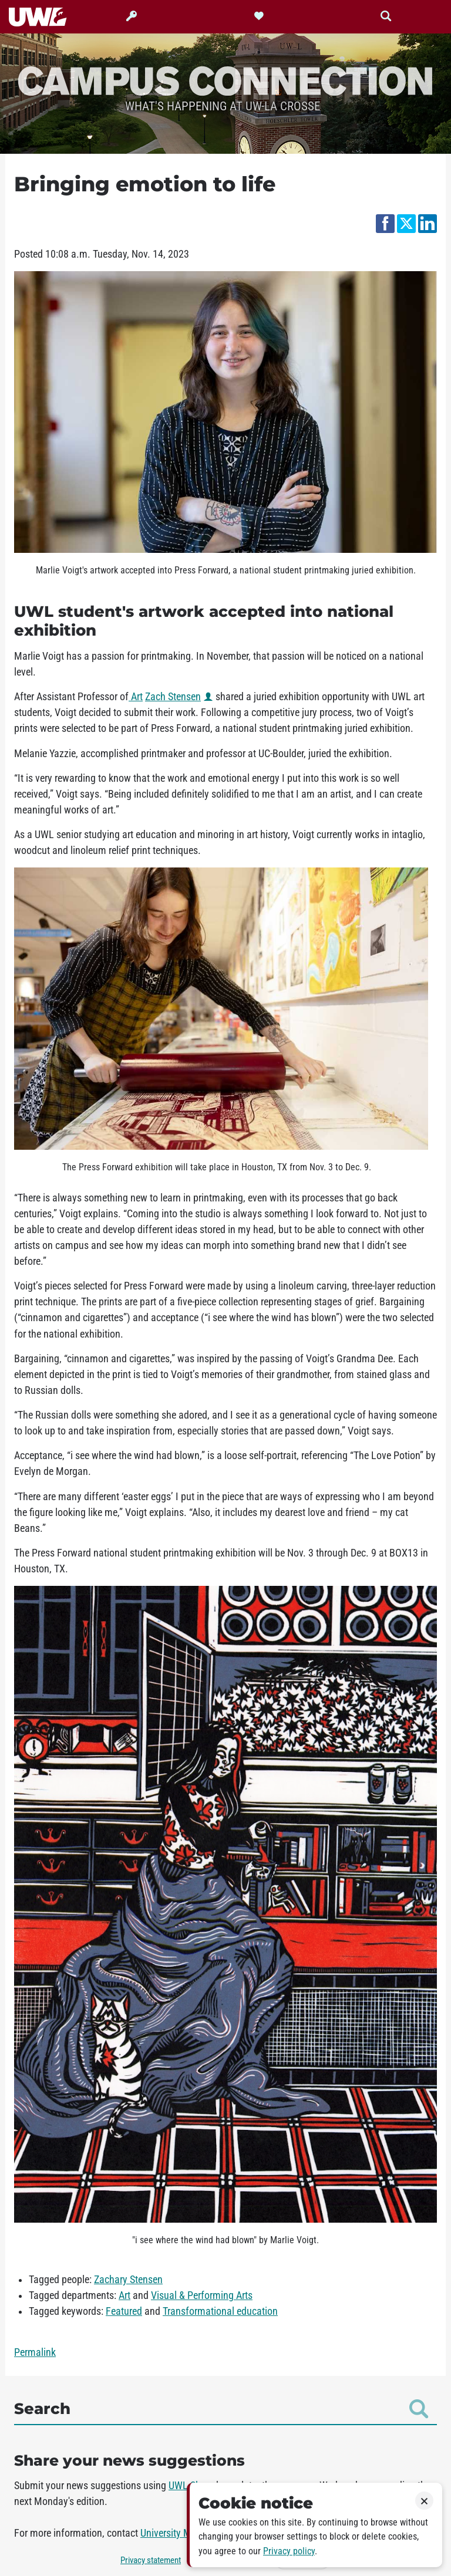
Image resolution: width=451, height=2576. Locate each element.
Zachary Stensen (128, 2279)
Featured (124, 2311)
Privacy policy (289, 2551)
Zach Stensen (173, 697)
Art (136, 697)
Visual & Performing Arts (202, 2295)
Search (221, 2408)
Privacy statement (150, 2560)
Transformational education (220, 2311)
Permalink (35, 2352)
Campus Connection (225, 80)
